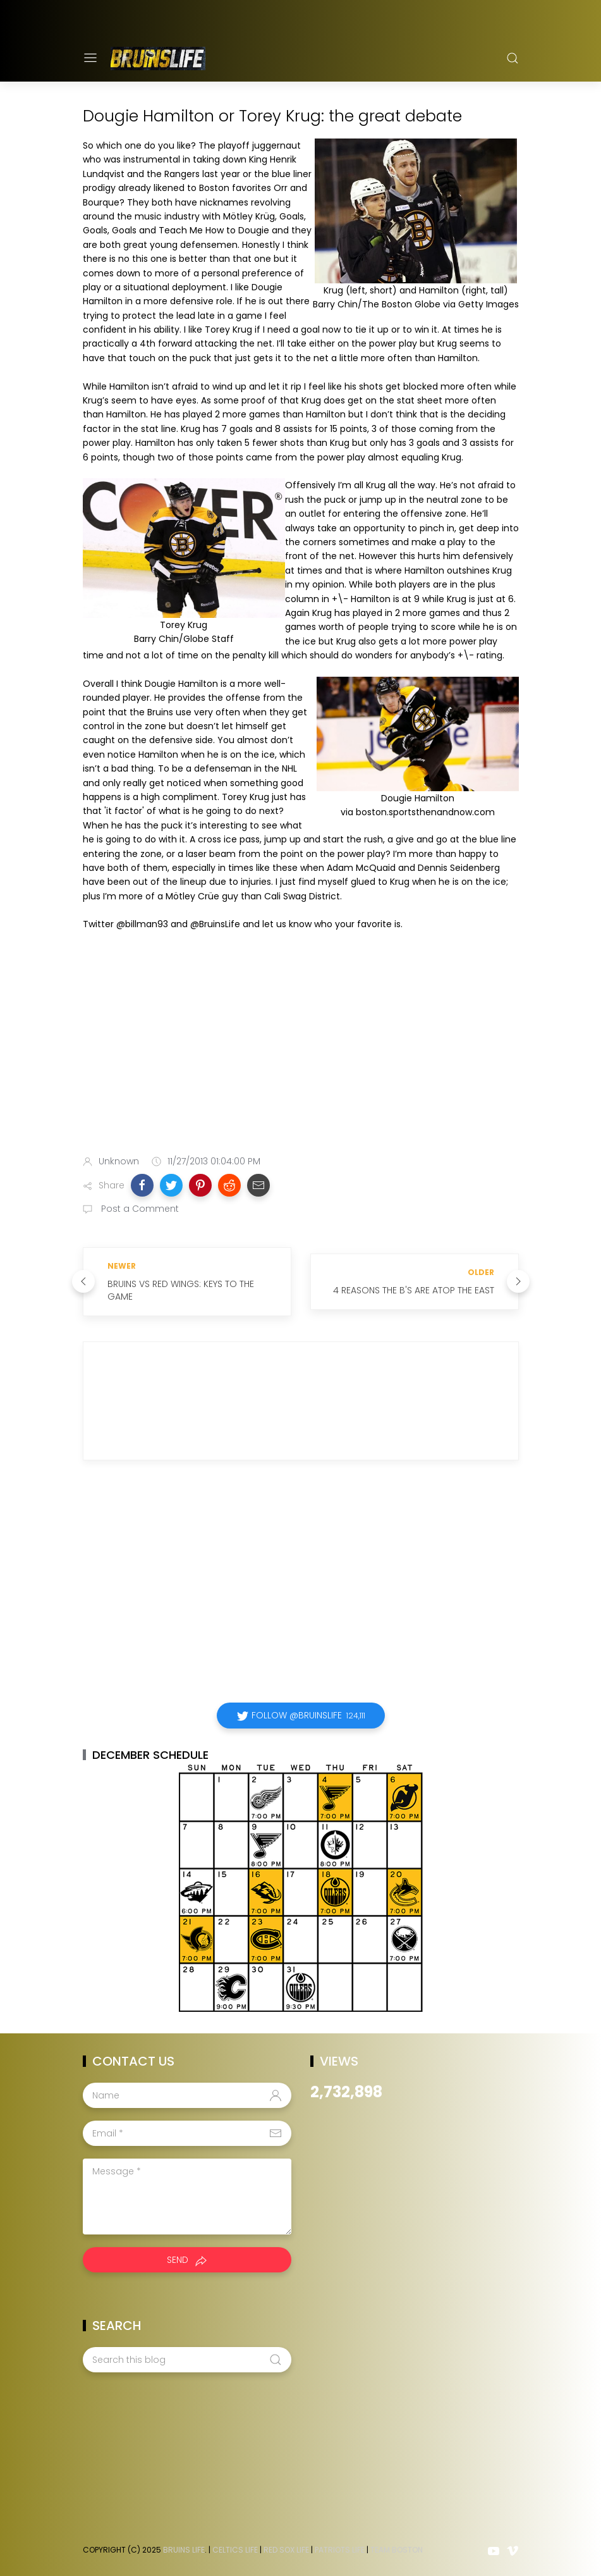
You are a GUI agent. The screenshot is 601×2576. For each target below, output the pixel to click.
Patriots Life (340, 2549)
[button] (142, 1185)
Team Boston (396, 2549)
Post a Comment (139, 1208)
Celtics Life (235, 2549)
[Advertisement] (301, 1045)
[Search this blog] (187, 2359)
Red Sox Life (286, 2549)
